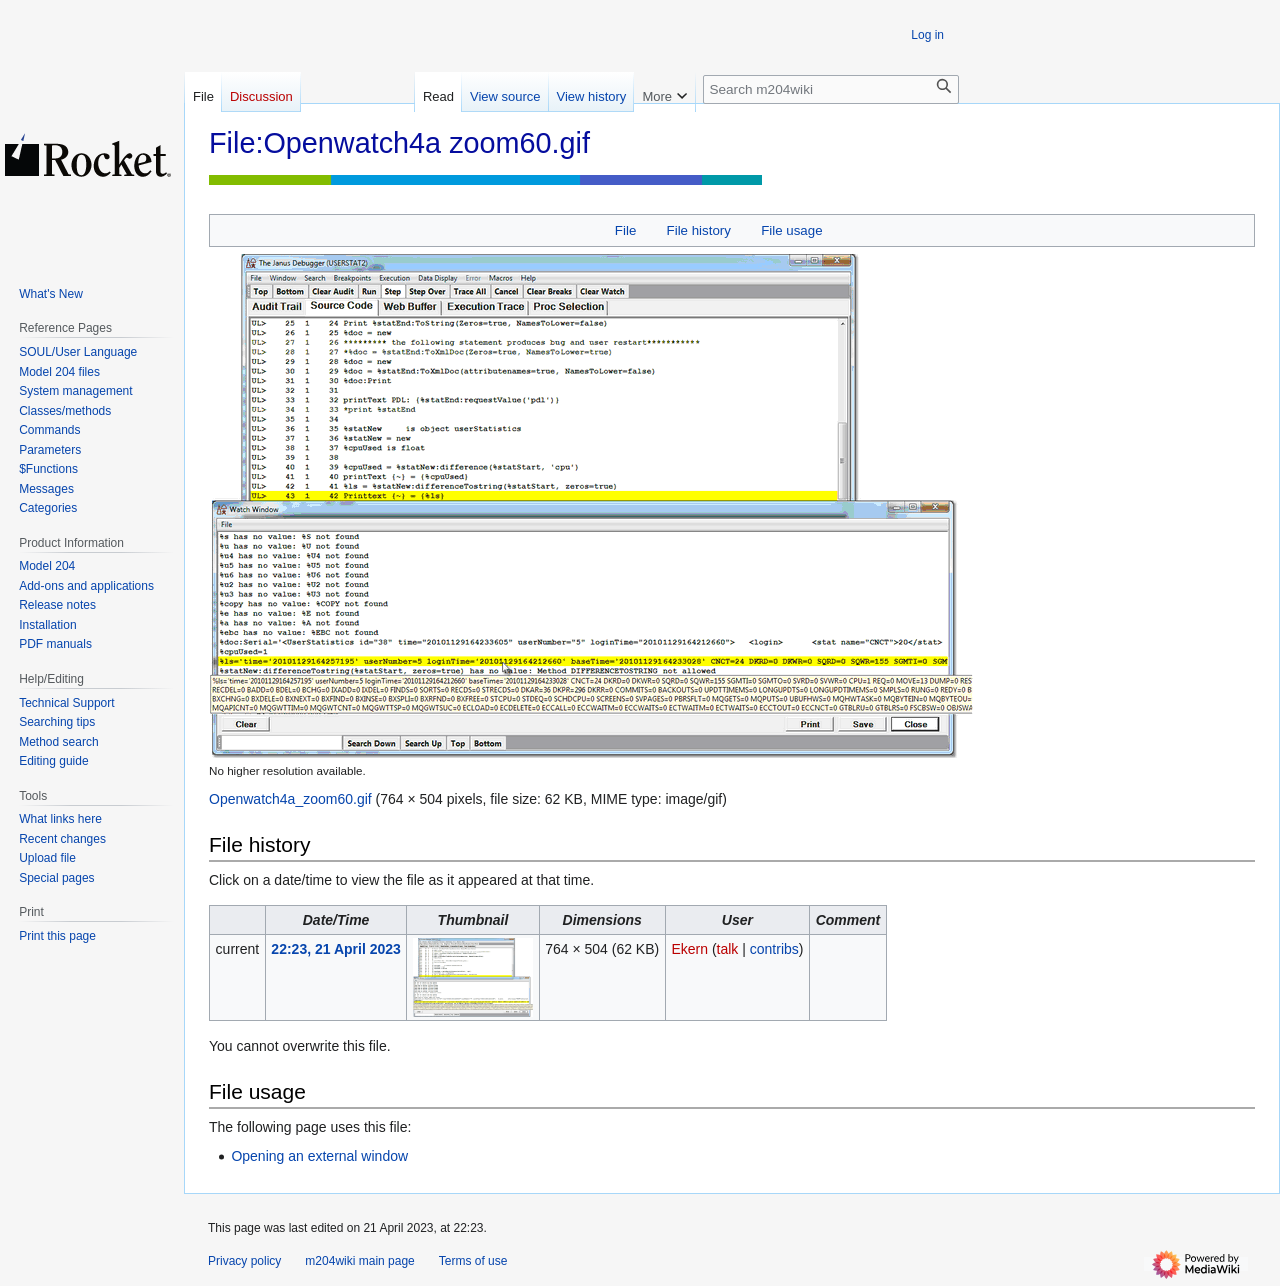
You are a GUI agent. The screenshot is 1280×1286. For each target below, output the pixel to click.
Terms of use (473, 1261)
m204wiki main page (359, 1261)
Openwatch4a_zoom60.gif (290, 799)
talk (728, 949)
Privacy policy (244, 1261)
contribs (774, 949)
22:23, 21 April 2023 (335, 949)
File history (699, 230)
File (625, 230)
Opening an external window (319, 1156)
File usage (791, 230)
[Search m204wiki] (831, 89)
